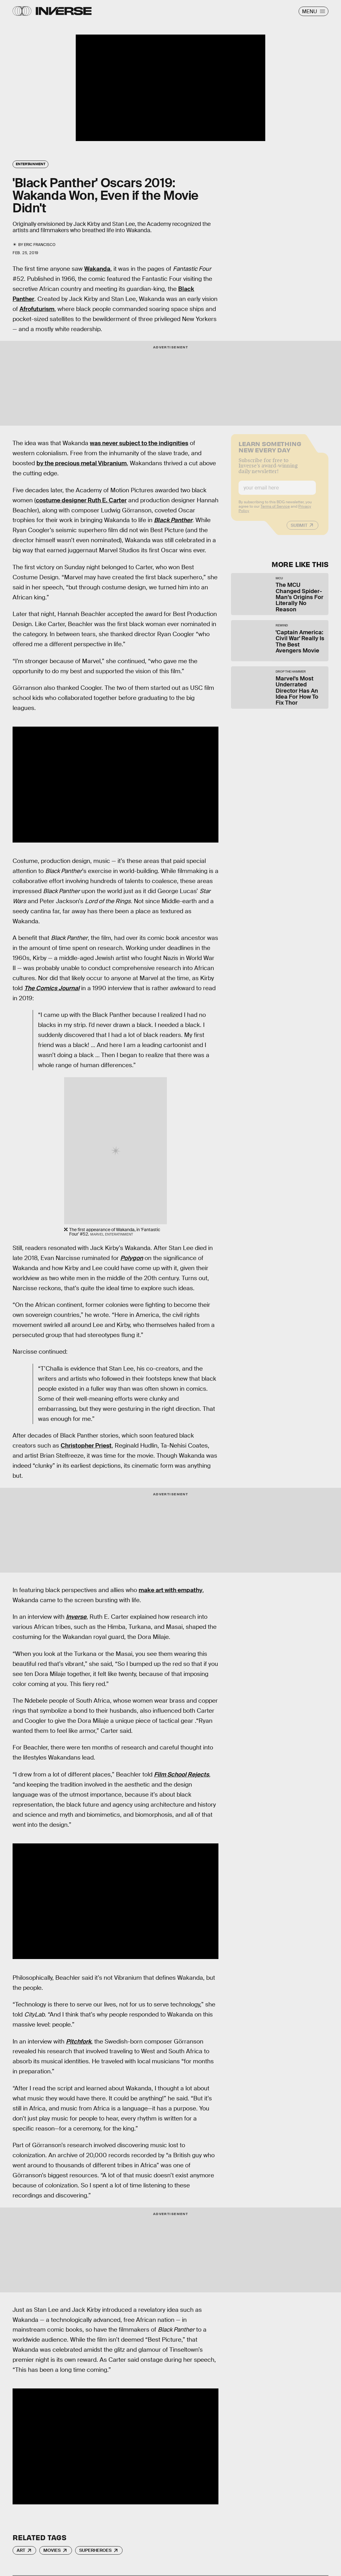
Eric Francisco (39, 244)
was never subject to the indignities (139, 443)
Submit (299, 529)
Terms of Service (275, 510)
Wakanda (97, 269)
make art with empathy (170, 1590)
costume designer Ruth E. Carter (81, 500)
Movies (52, 2550)
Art (21, 2550)
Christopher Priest (86, 1445)
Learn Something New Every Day (270, 450)
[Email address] (277, 492)
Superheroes (95, 2550)
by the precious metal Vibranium (81, 463)
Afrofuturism (36, 309)
